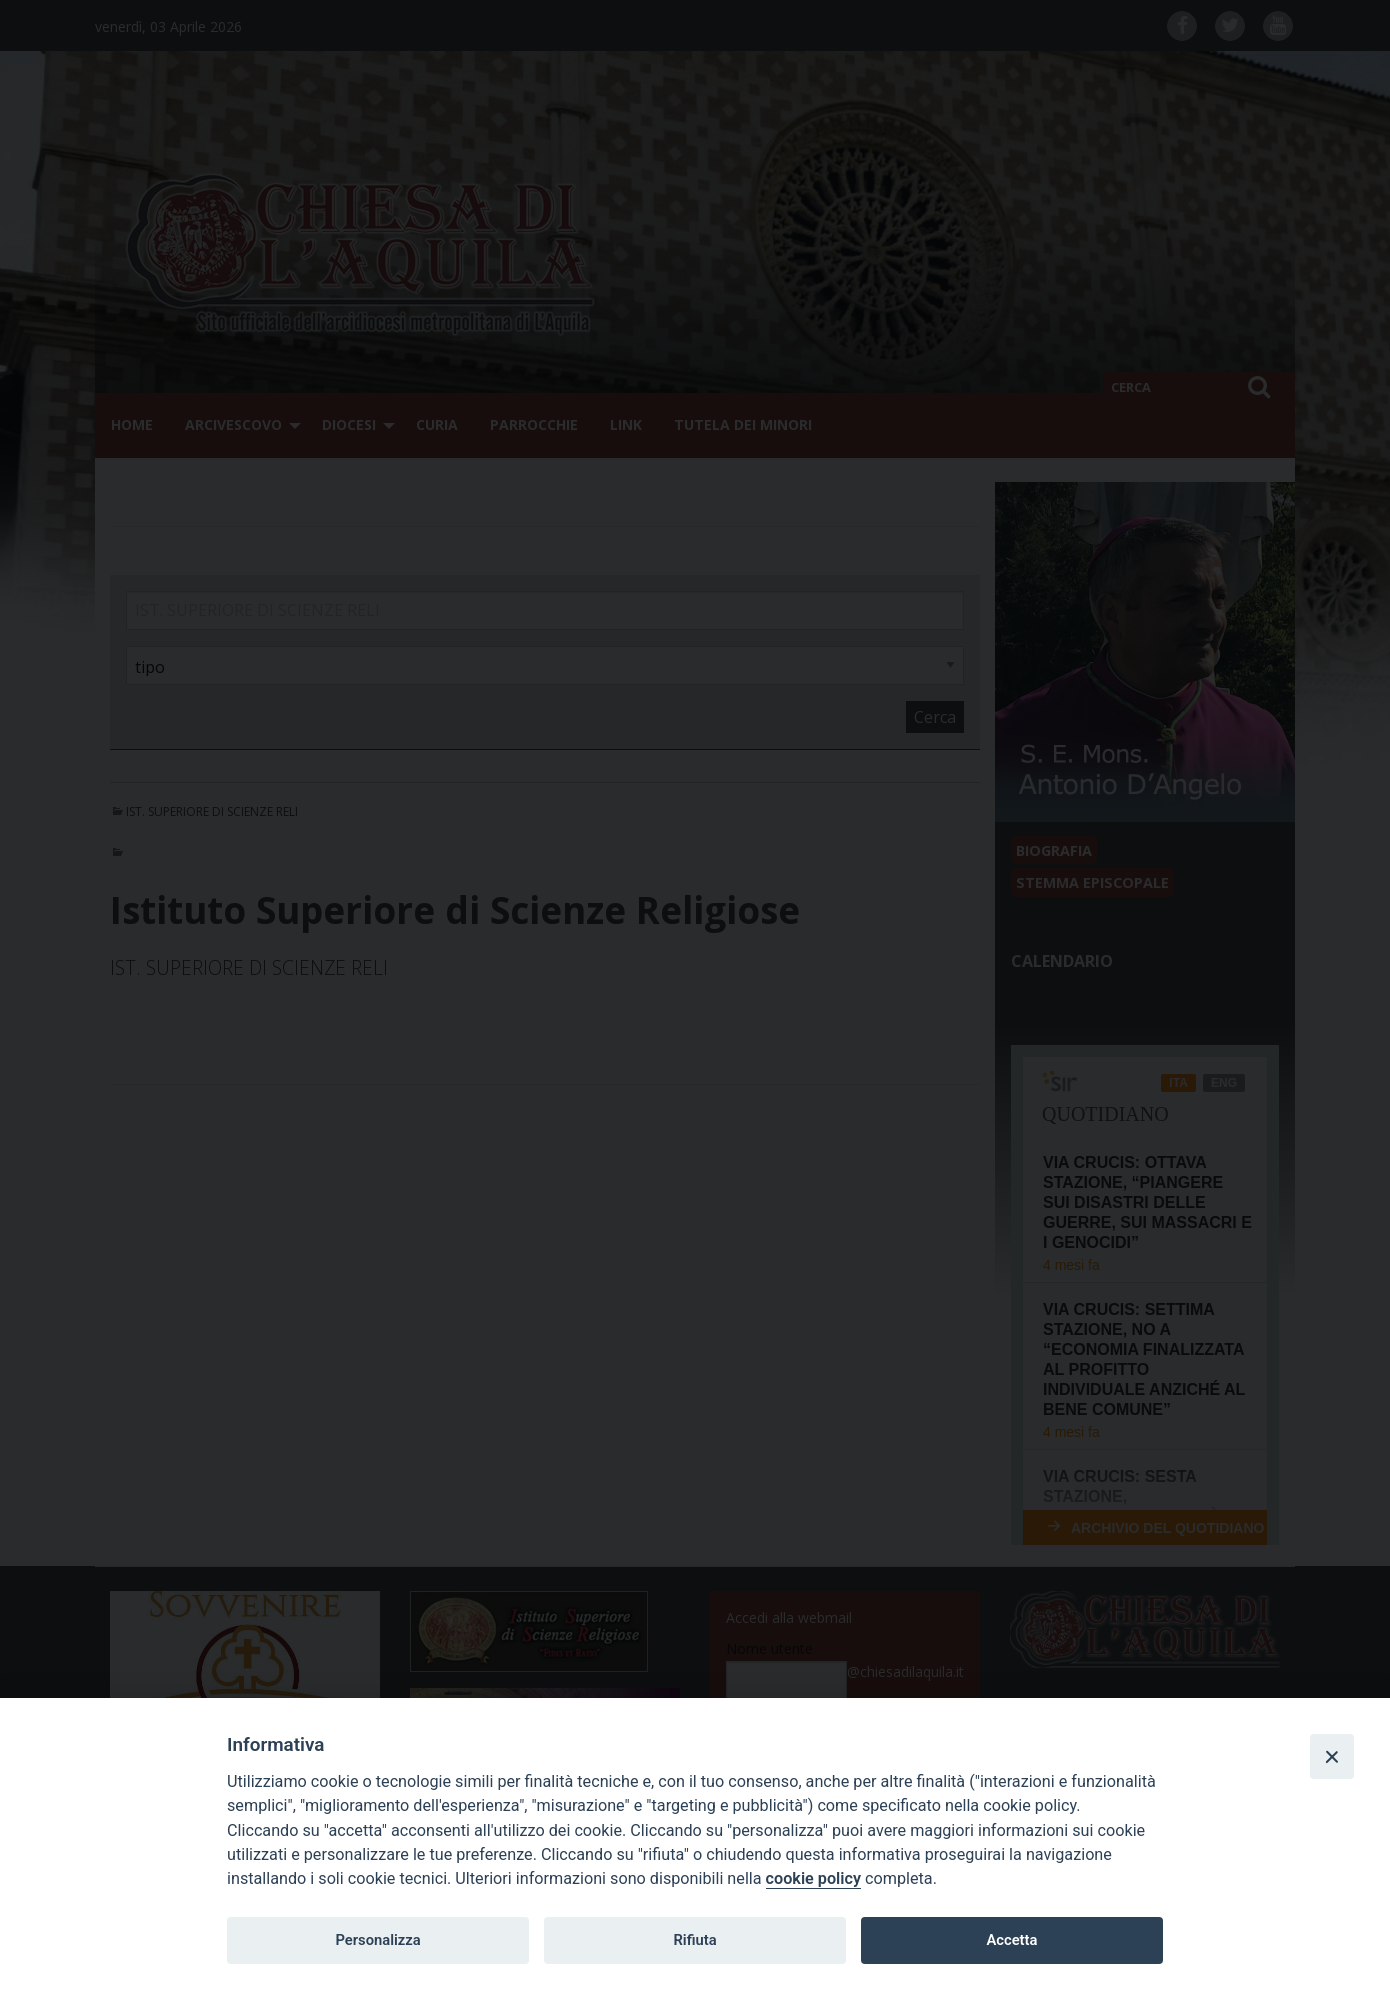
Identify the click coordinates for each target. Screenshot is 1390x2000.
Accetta (1011, 1940)
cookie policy (813, 1878)
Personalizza (377, 1940)
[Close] (1332, 1756)
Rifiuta (694, 1940)
